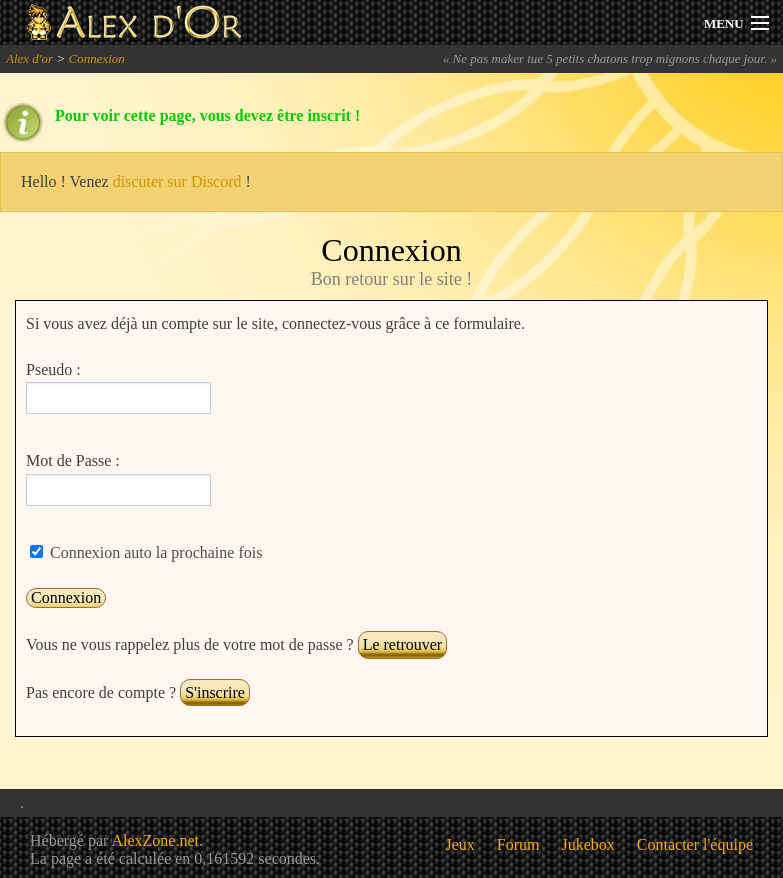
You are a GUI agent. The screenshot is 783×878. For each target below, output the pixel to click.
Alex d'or (29, 58)
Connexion (96, 58)
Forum (518, 844)
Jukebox (588, 844)
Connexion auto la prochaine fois (154, 552)
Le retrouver (403, 644)
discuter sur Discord (177, 181)
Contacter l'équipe (695, 844)
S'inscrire (215, 692)
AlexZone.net (155, 840)
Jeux (460, 844)
